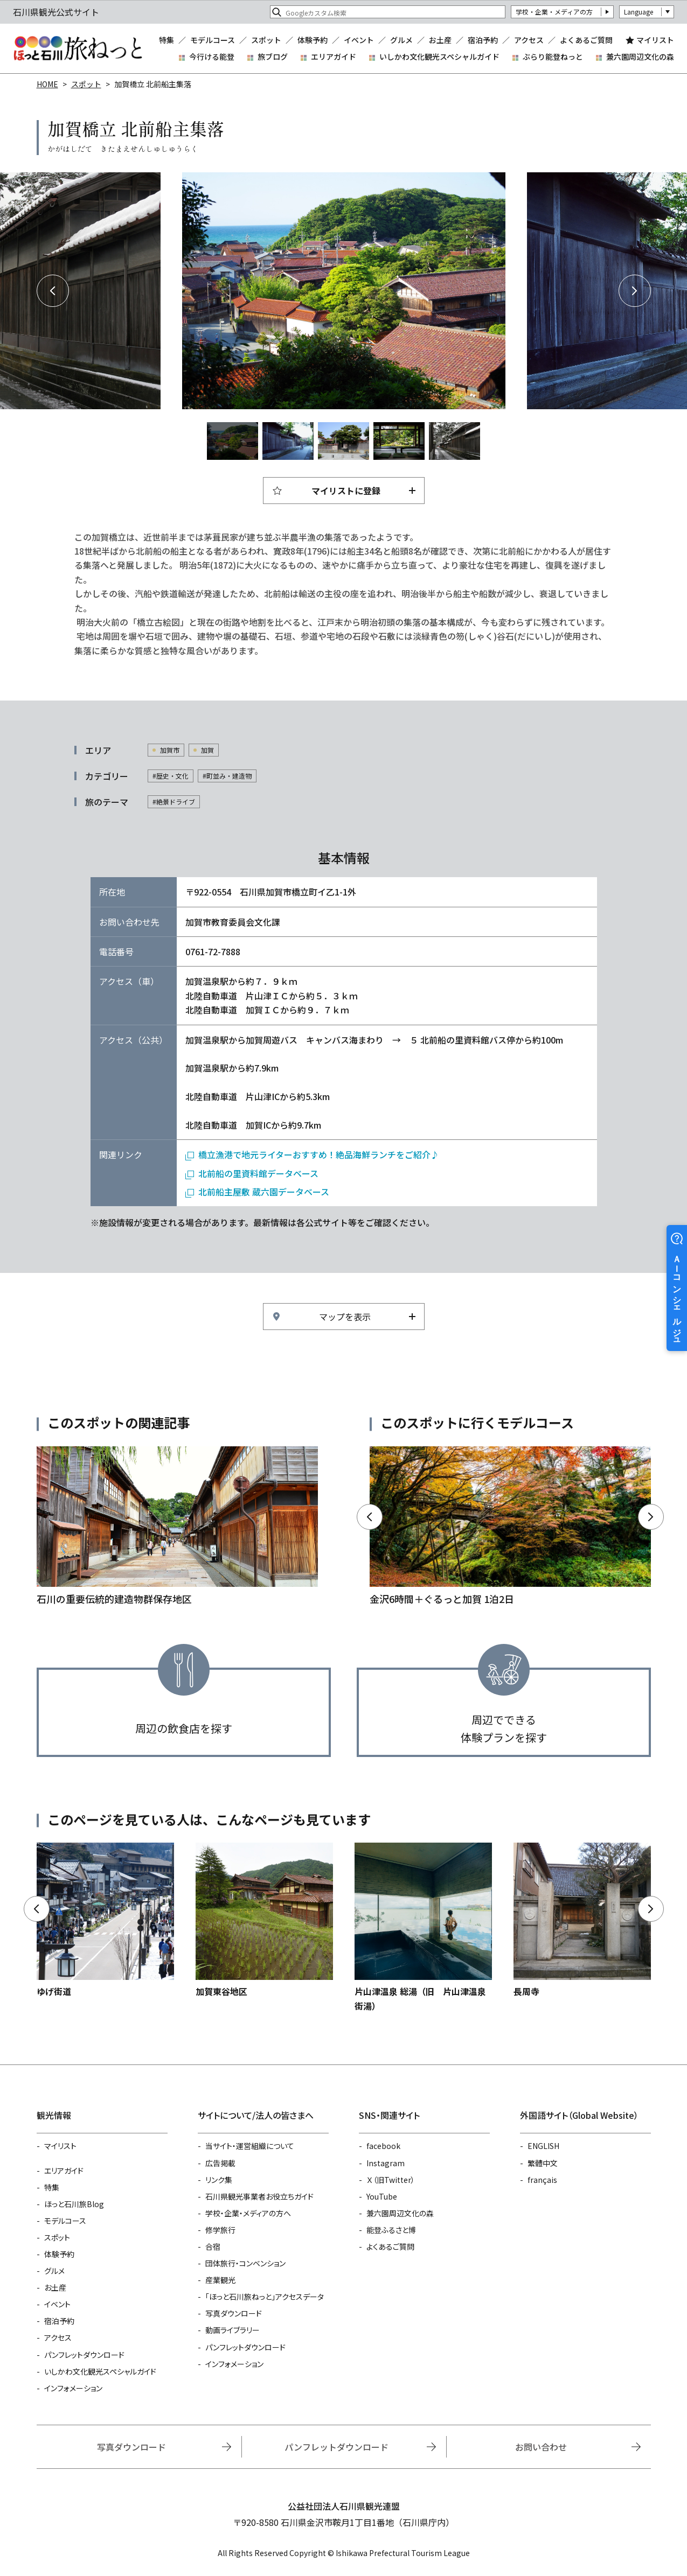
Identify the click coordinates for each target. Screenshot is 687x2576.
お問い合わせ (541, 2446)
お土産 (440, 40)
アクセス (529, 40)
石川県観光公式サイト (77, 48)
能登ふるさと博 (391, 2229)
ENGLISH (543, 2145)
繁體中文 (543, 2163)
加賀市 (169, 749)
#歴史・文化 (170, 775)
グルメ (401, 40)
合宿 (212, 2246)
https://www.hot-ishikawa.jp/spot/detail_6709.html (105, 1920)
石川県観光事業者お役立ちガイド (259, 2196)
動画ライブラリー (232, 2330)
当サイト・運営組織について (249, 2145)
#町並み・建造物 (227, 775)
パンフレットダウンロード (84, 2354)
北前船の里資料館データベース (258, 1173)
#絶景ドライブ (173, 801)
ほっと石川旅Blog (74, 2204)
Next (635, 291)
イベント (359, 40)
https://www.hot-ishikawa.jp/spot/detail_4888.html (264, 1920)
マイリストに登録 (345, 490)
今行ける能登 (211, 56)
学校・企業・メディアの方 (554, 11)
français (542, 2179)
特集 (166, 40)
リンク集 (218, 2179)
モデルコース (212, 40)
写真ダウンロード (233, 2313)
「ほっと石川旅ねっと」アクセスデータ (264, 2296)
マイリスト (655, 40)
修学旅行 (220, 2229)
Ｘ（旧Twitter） (390, 2179)
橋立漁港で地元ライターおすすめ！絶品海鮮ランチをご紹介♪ (318, 1154)
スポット (266, 40)
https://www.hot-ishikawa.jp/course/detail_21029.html (510, 1526)
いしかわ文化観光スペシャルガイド (439, 56)
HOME (47, 84)
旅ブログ (273, 56)
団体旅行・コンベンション (245, 2263)
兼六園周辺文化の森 (640, 56)
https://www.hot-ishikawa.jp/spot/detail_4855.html (423, 1928)
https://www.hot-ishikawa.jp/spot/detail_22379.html (582, 1920)
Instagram (385, 2163)
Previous (53, 291)
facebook (383, 2145)
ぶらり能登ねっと (553, 56)
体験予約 (312, 40)
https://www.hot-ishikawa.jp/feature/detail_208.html (177, 1526)
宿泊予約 (483, 40)
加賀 (207, 749)
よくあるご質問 (586, 40)
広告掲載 (220, 2163)
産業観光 (220, 2279)
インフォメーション (73, 2388)
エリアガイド (333, 56)
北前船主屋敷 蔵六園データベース (263, 1191)
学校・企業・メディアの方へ (248, 2213)
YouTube (381, 2196)
